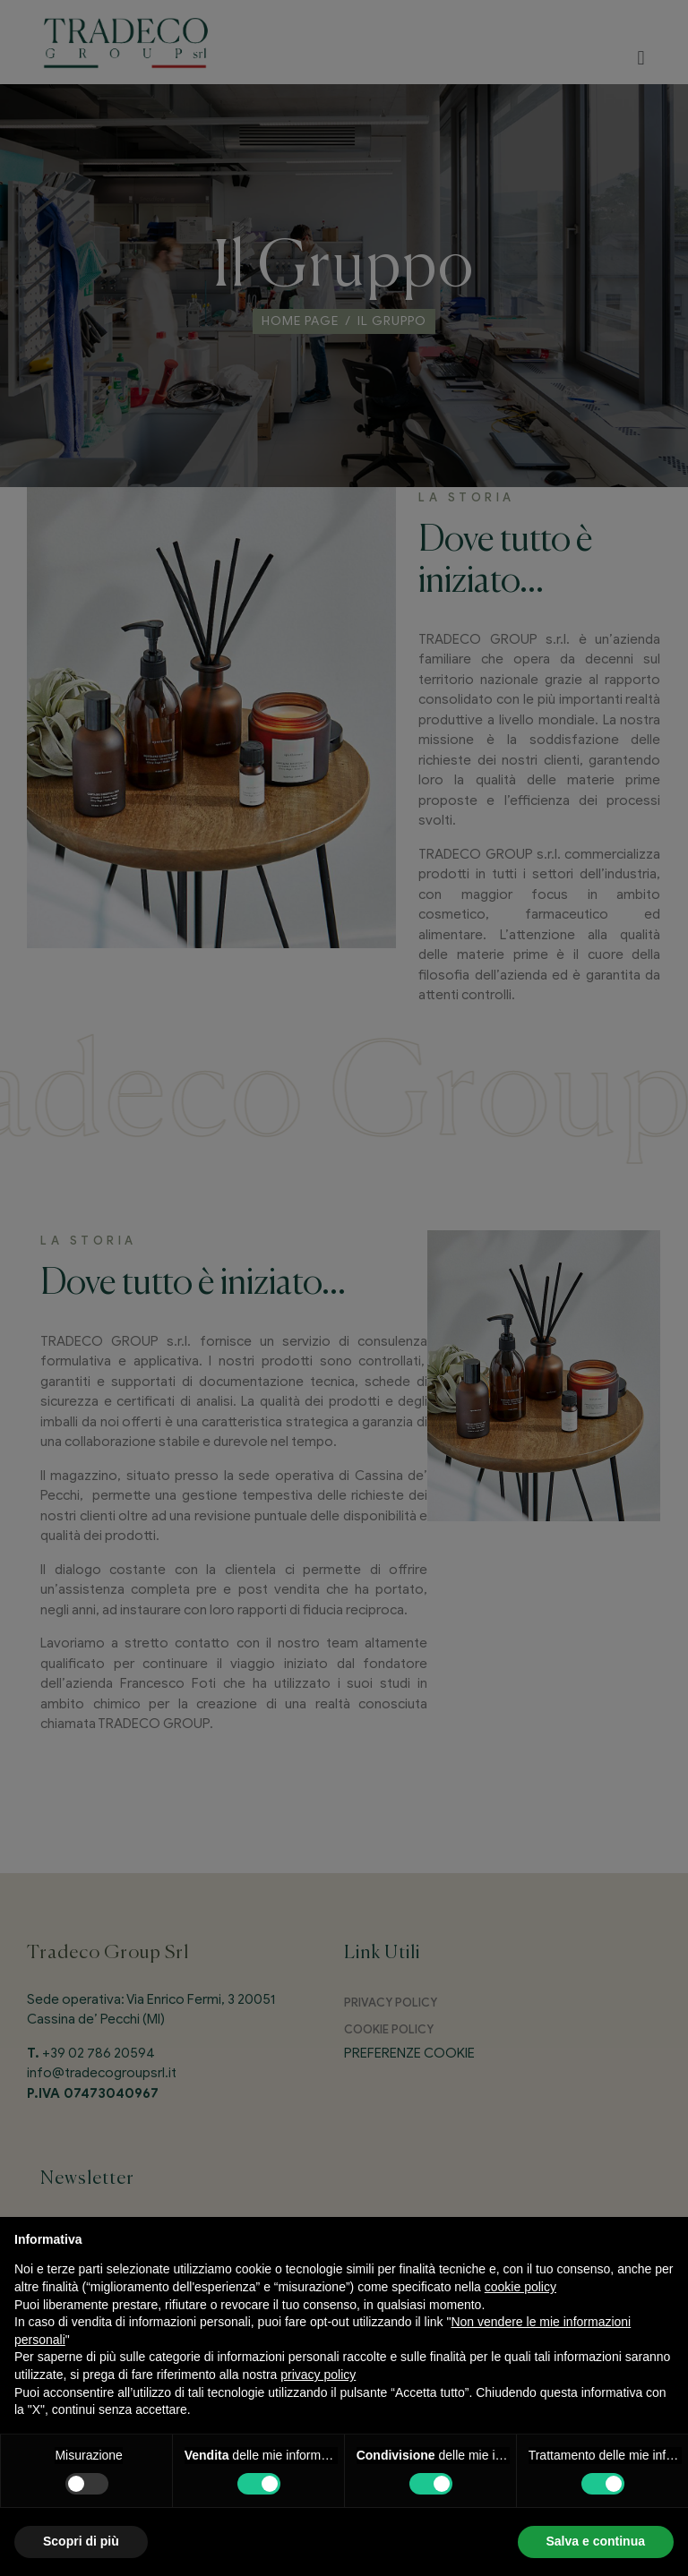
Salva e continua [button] (595, 2541)
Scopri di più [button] (81, 2541)
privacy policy (318, 2374)
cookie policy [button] (520, 2287)
